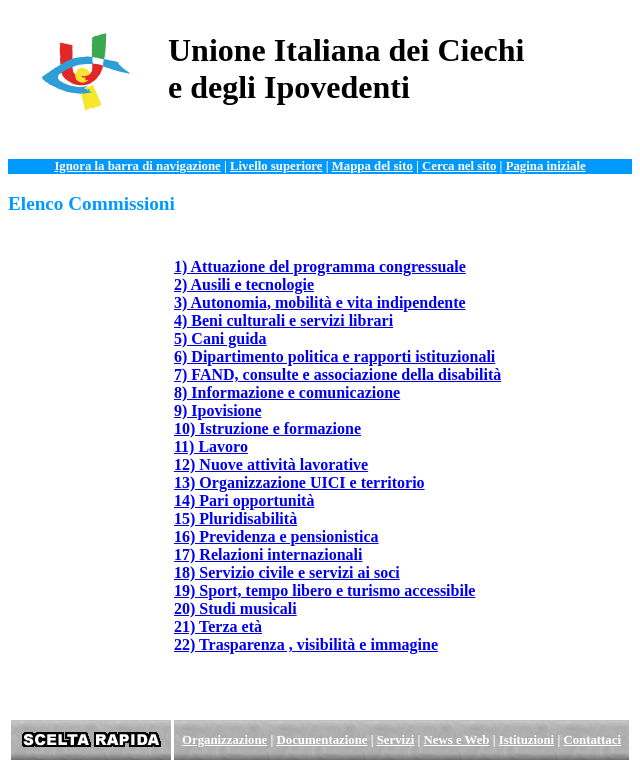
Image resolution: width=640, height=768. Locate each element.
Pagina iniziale (546, 166)
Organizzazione (224, 740)
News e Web (457, 740)
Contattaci (592, 740)
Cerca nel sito (459, 166)
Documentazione (322, 740)
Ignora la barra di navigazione (137, 166)
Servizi (396, 740)
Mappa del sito (372, 166)
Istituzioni (526, 740)
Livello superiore (276, 166)
